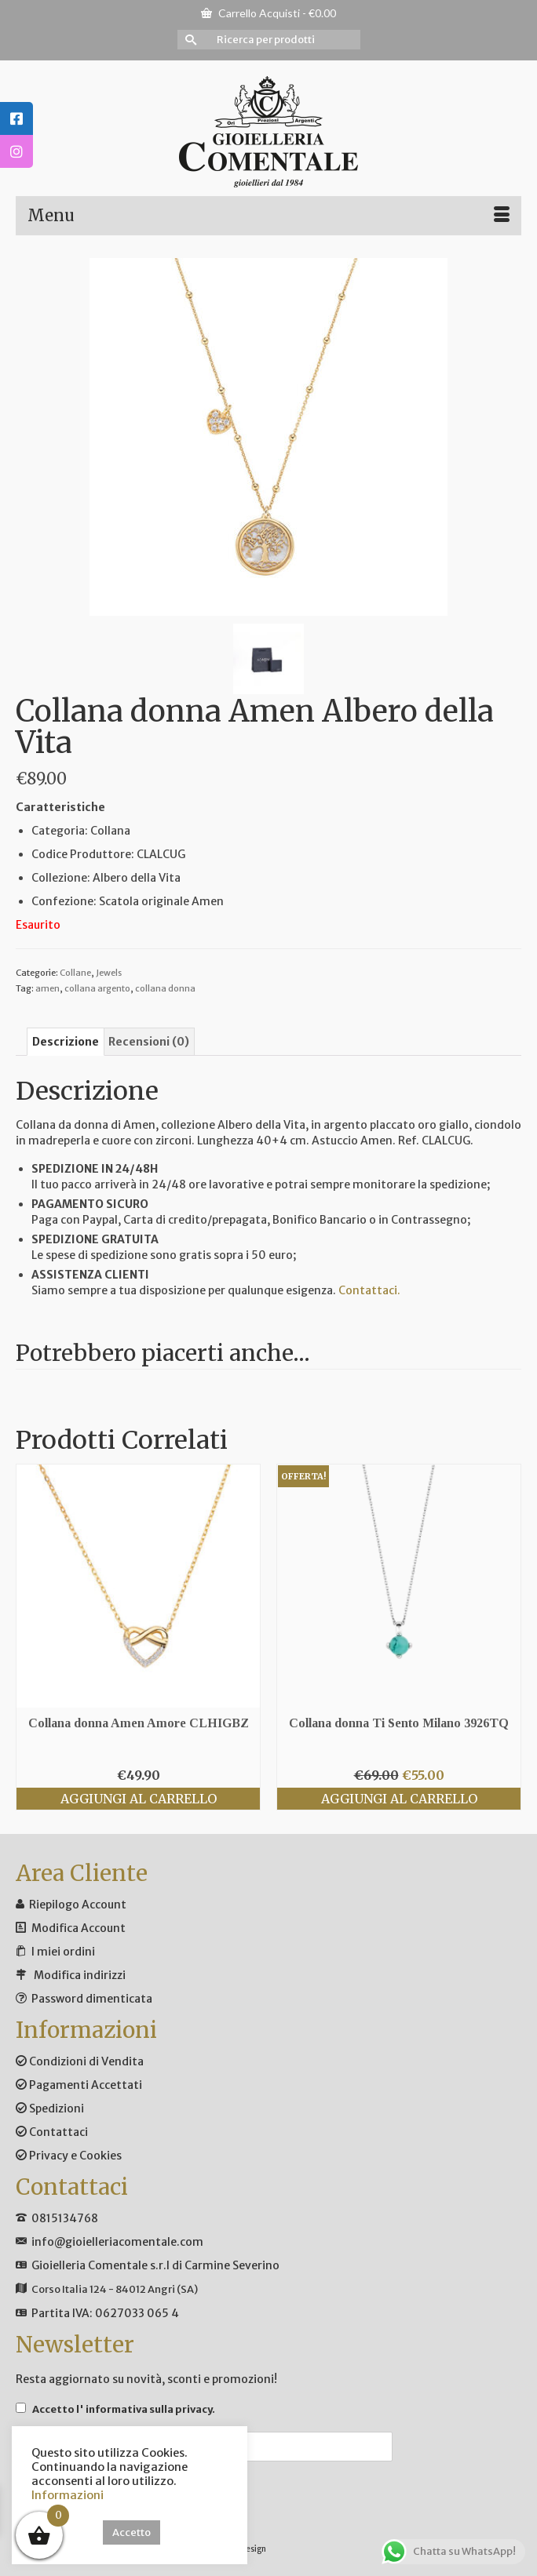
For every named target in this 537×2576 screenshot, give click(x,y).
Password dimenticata (91, 1999)
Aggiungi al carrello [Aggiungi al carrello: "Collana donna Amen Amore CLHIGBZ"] (138, 1798)
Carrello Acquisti (268, 13)
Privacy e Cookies (69, 2155)
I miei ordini (63, 1952)
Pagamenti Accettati (79, 2085)
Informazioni (67, 2495)
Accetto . (115, 2409)
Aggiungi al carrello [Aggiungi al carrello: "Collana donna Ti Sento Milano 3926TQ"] (399, 1798)
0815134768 (64, 2218)
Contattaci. (369, 1290)
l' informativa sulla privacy (144, 2409)
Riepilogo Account (77, 1904)
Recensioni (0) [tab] (148, 1042)
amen (47, 988)
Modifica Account (78, 1928)
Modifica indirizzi (80, 1975)
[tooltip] (16, 118)
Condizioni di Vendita (80, 2061)
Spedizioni (50, 2108)
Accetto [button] (131, 2532)
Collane (75, 972)
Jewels (109, 972)
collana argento (97, 988)
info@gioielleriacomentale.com (117, 2242)
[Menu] (268, 215)
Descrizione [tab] (65, 1042)
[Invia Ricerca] (189, 39)
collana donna (165, 988)
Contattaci (52, 2132)
